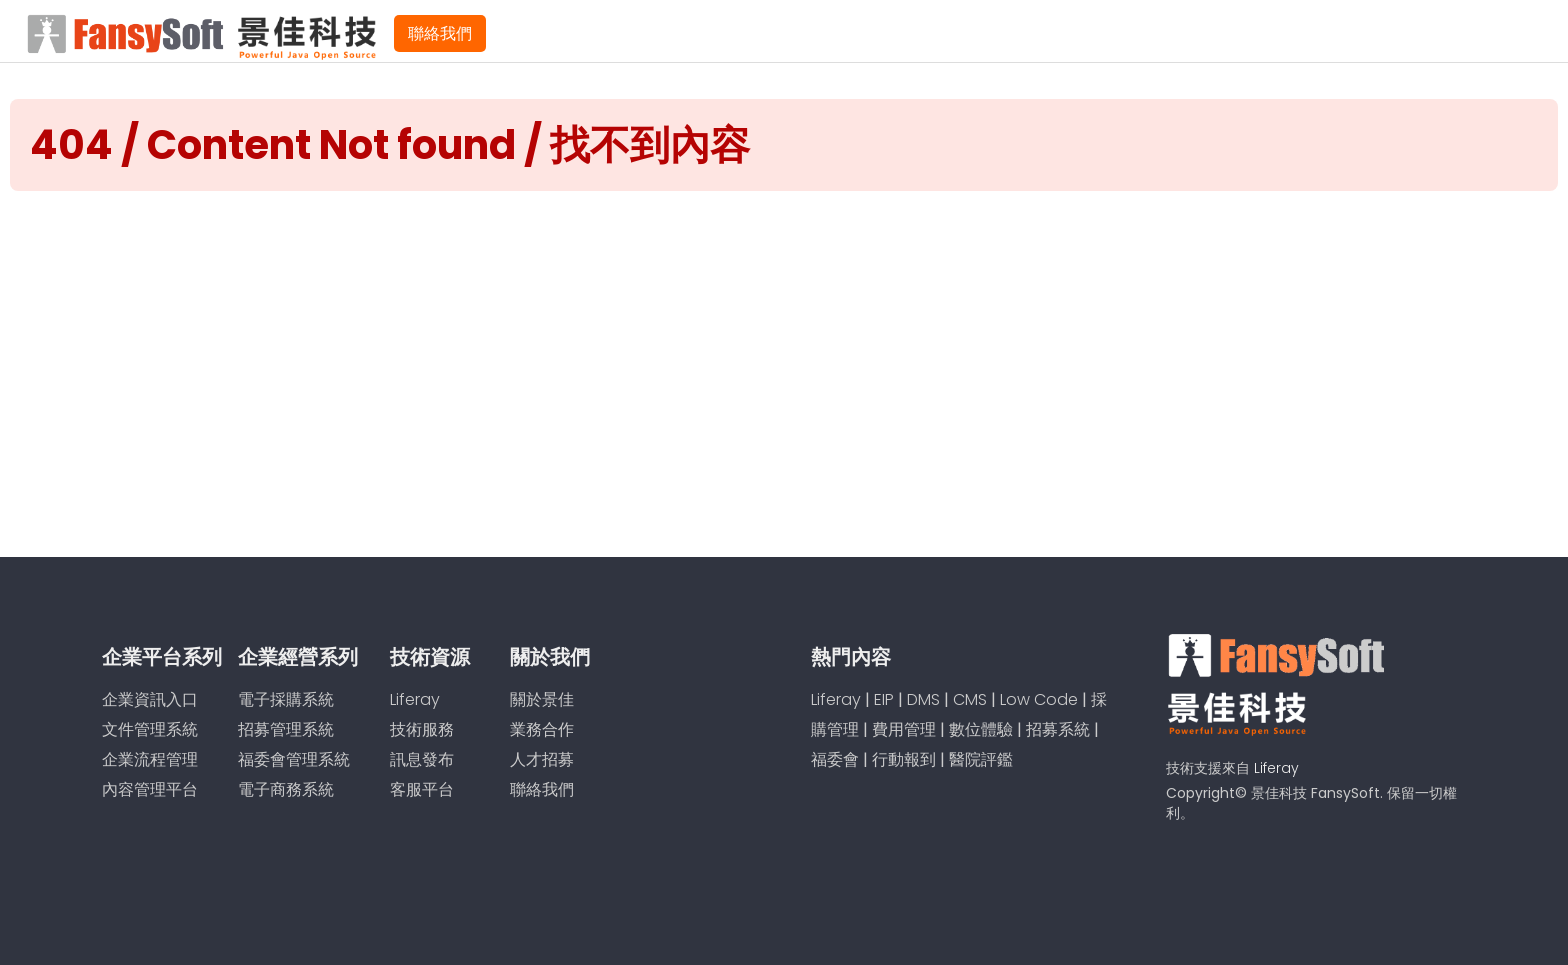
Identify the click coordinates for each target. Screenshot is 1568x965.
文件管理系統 (150, 729)
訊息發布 (422, 759)
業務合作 (542, 729)
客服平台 (422, 789)
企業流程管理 (150, 759)
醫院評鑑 (981, 759)
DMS (923, 699)
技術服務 (422, 729)
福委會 (835, 759)
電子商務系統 (286, 789)
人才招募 (542, 759)
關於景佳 (542, 699)
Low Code (1039, 699)
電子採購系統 (286, 699)
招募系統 (1058, 729)
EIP (884, 699)
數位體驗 (981, 729)
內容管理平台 (150, 789)
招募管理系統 (286, 729)
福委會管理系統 (294, 759)
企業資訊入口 (150, 699)
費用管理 (904, 729)
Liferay (415, 699)
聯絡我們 (440, 33)
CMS (970, 699)
